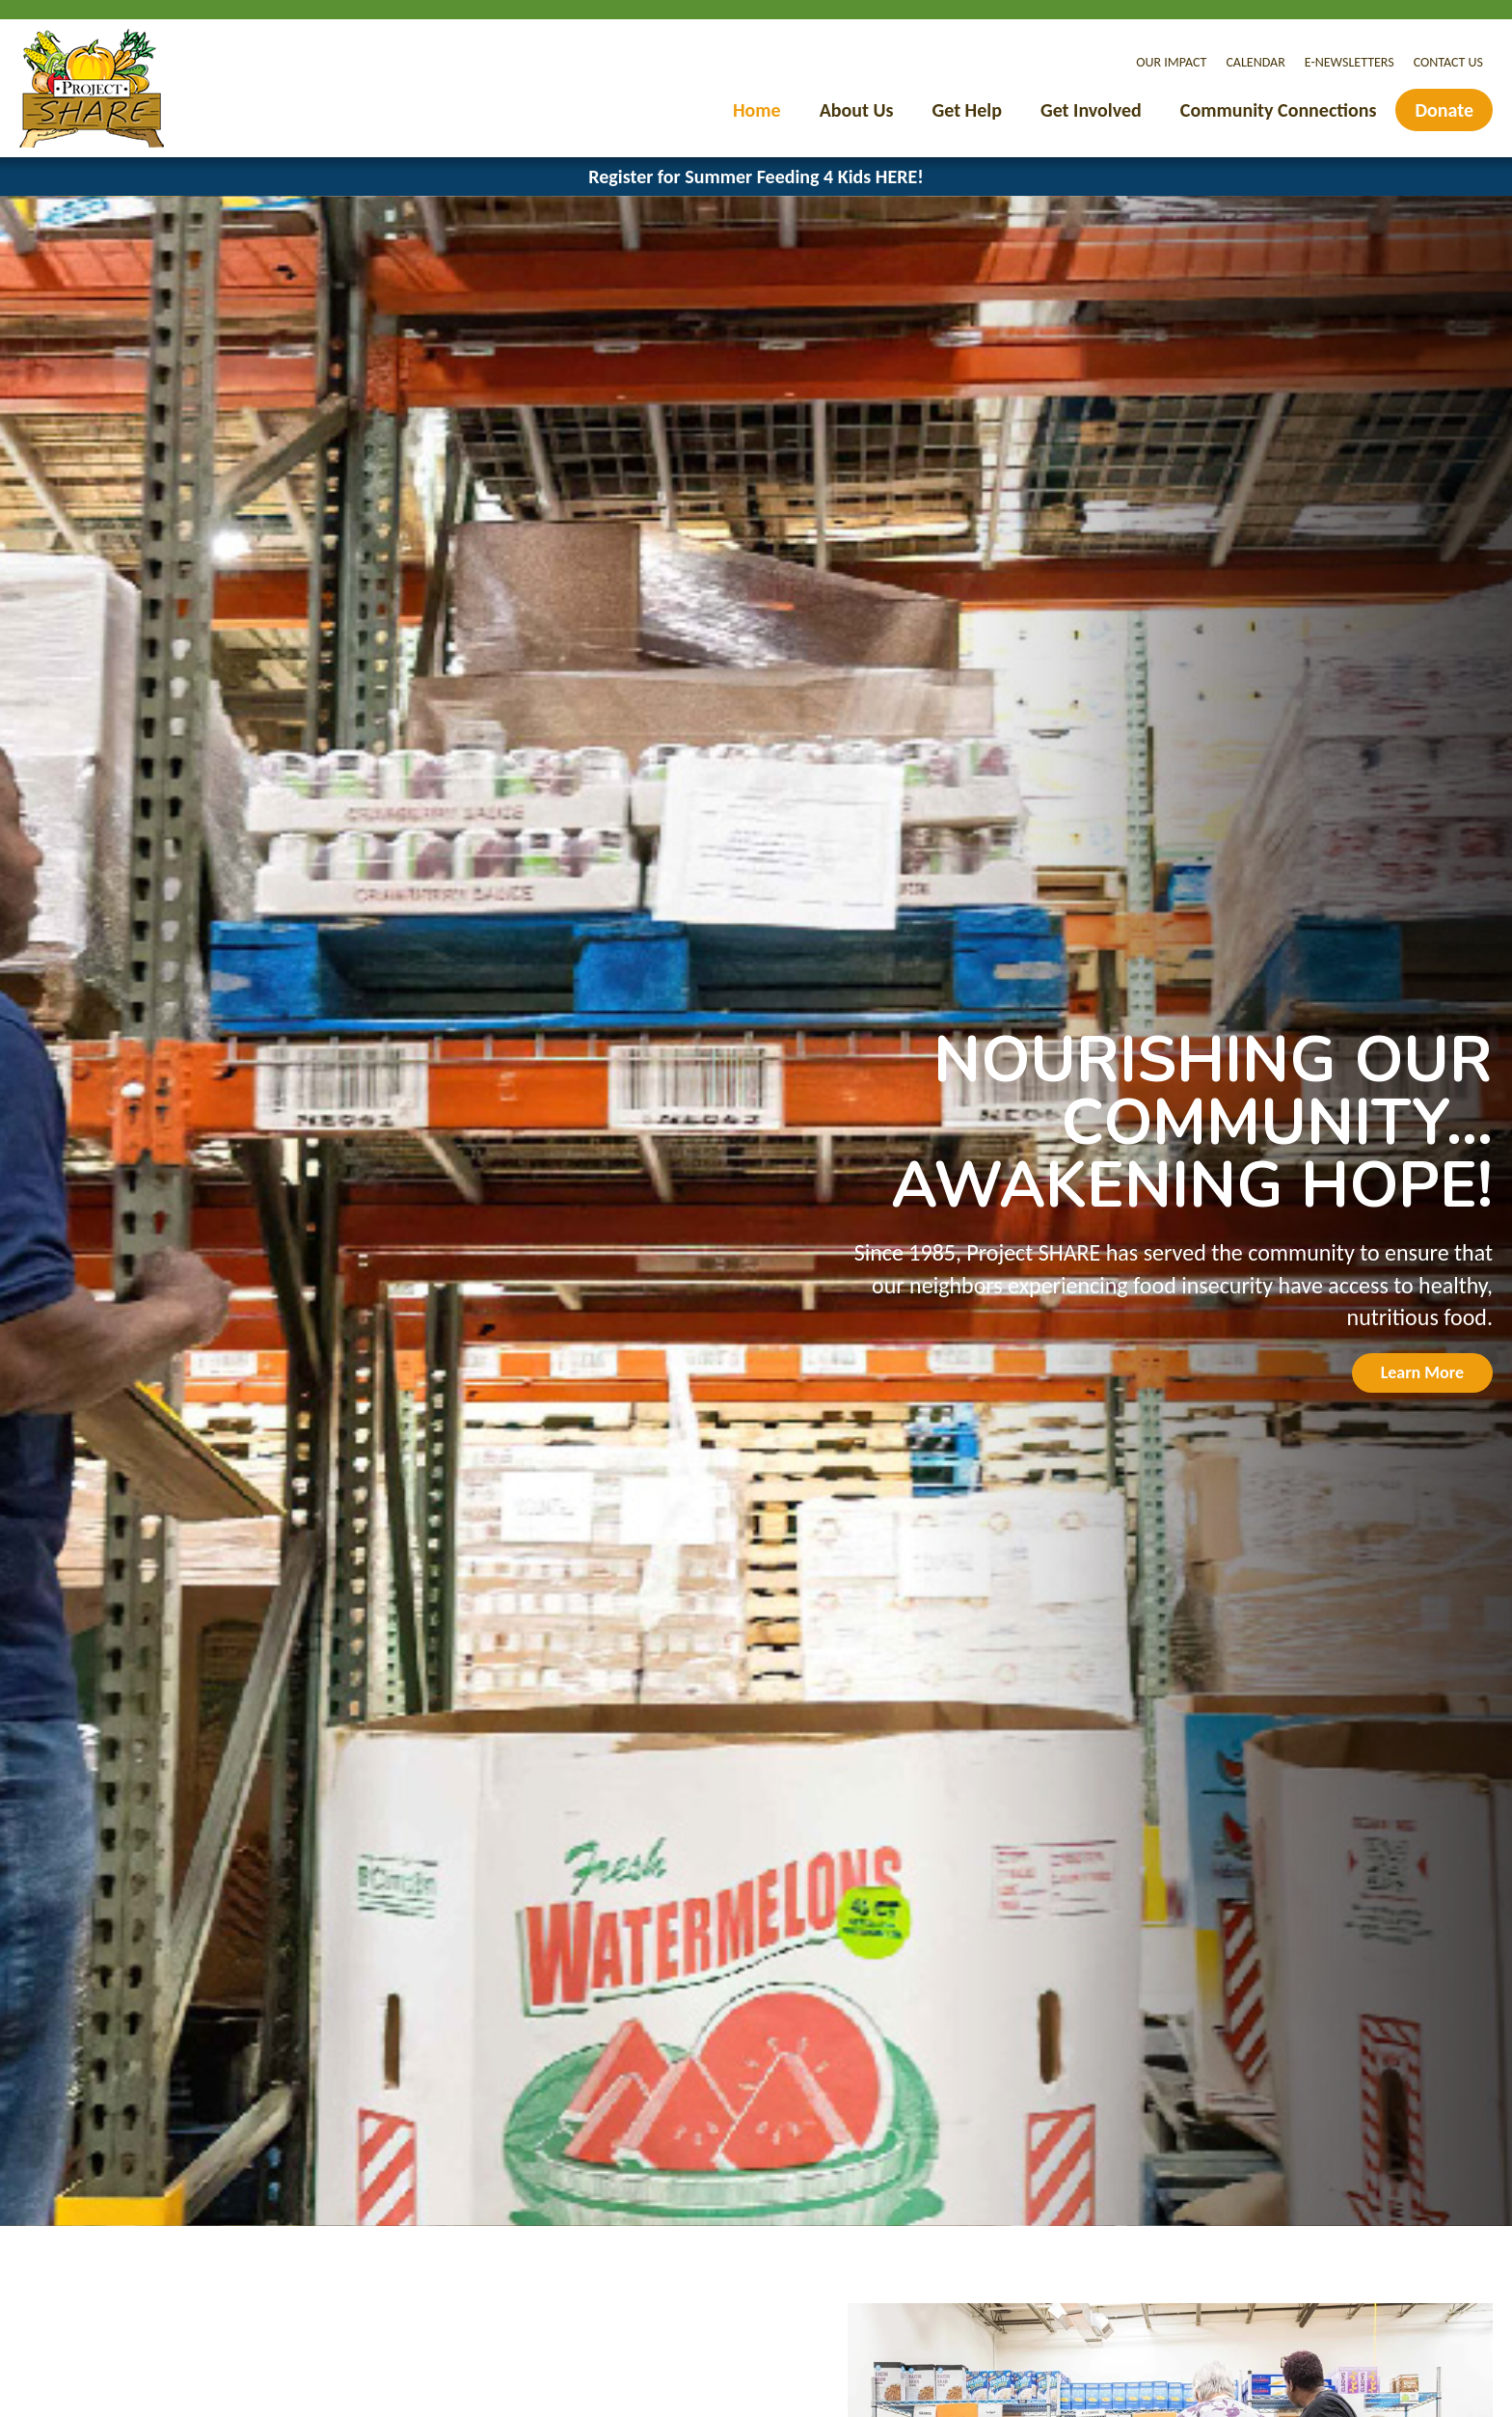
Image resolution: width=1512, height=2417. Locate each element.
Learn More (1422, 1372)
